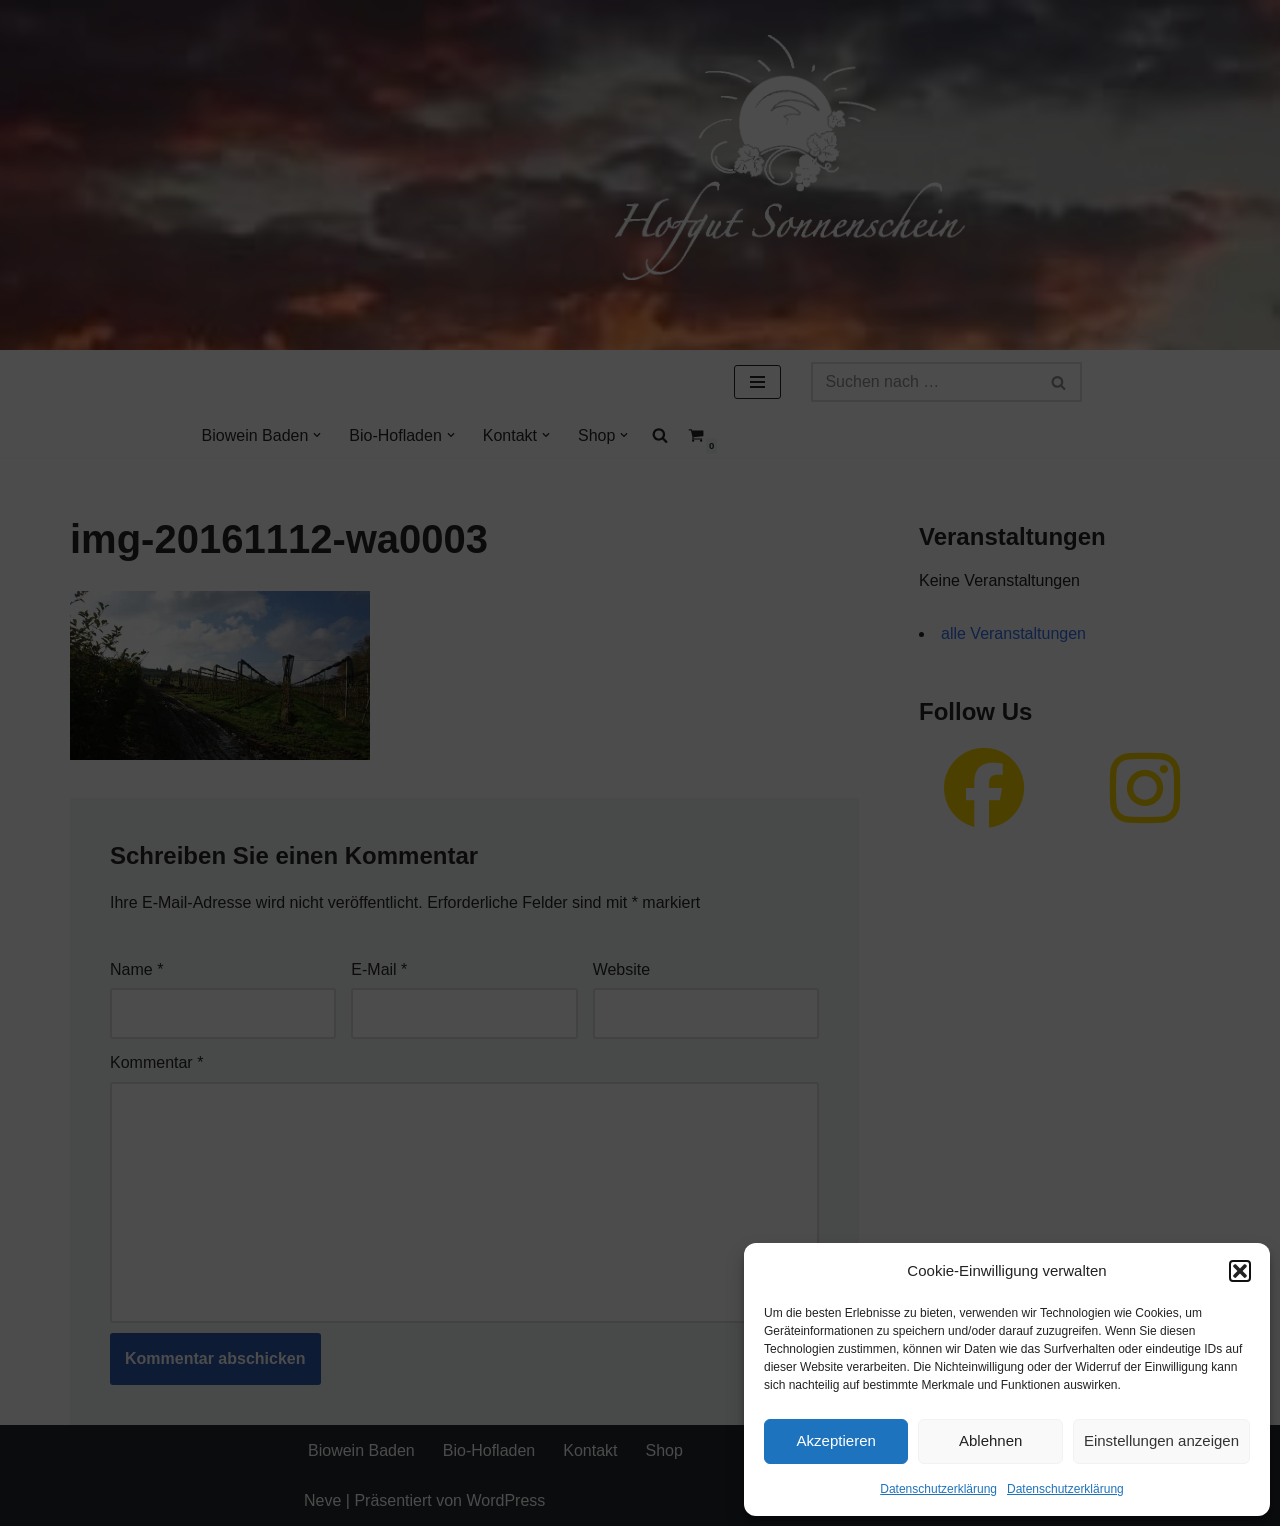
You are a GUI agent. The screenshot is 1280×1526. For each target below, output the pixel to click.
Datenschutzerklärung (938, 1489)
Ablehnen (990, 1440)
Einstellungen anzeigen (1161, 1440)
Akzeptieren (836, 1440)
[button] (1240, 1271)
